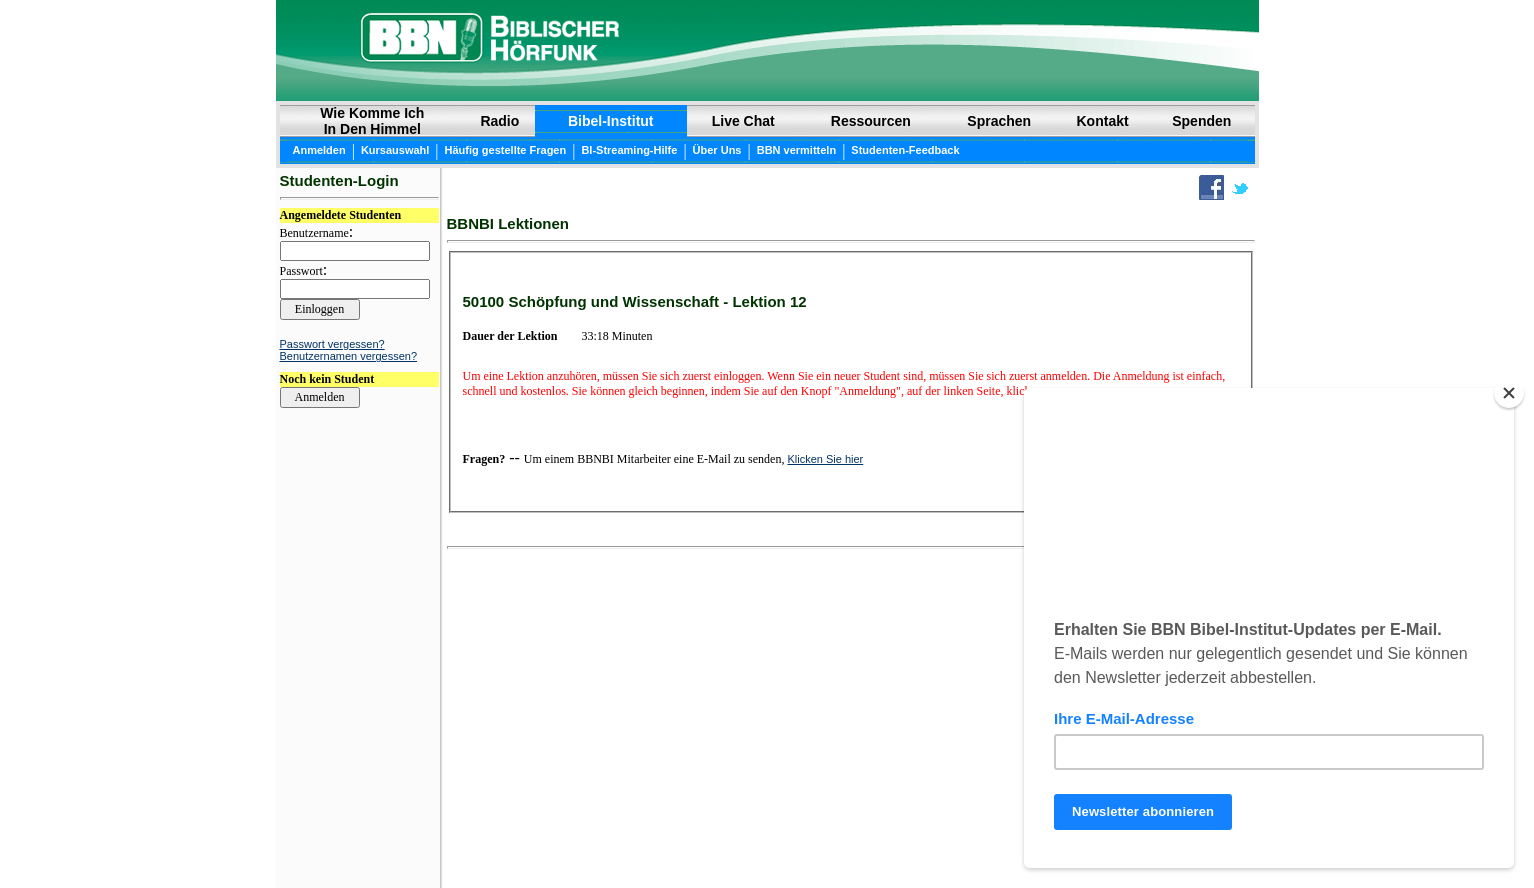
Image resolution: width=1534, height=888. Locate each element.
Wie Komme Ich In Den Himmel (372, 121)
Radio (499, 121)
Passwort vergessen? (332, 344)
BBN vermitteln (796, 150)
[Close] (1509, 393)
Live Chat (743, 121)
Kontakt (1103, 121)
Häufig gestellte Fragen (506, 150)
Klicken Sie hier (825, 459)
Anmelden (319, 150)
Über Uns (717, 150)
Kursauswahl (395, 150)
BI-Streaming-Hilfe (629, 150)
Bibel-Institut (611, 121)
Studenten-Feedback (905, 150)
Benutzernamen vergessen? (349, 356)
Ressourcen (871, 121)
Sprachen (999, 121)
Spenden (1201, 121)
